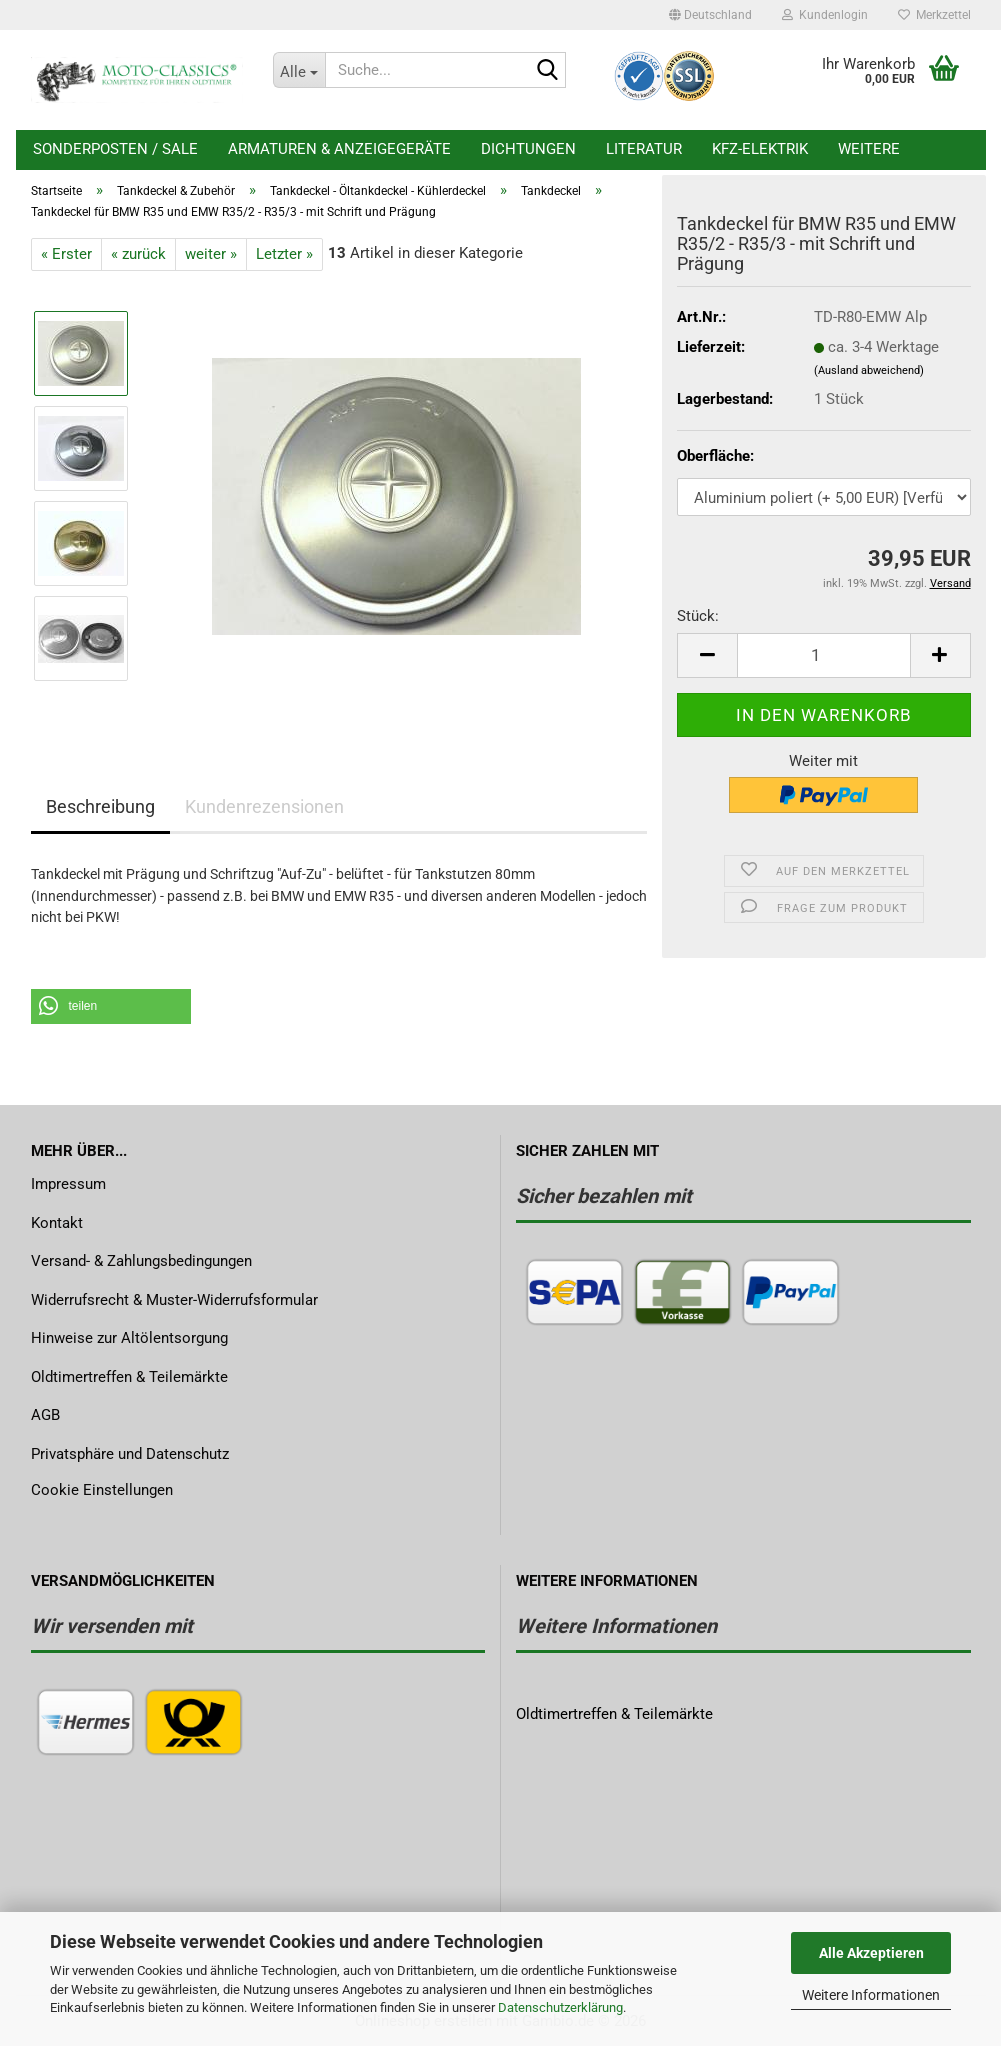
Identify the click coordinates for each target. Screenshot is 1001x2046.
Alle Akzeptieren (871, 1953)
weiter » (211, 254)
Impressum (68, 1184)
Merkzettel (934, 15)
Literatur (644, 149)
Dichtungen (528, 149)
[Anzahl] (823, 655)
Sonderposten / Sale (115, 149)
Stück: (698, 616)
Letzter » (284, 254)
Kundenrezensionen (264, 806)
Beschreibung (100, 806)
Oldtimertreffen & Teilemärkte (129, 1377)
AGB (45, 1415)
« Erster (66, 254)
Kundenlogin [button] (825, 15)
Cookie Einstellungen (102, 1490)
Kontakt (57, 1223)
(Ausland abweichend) (869, 370)
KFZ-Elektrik (760, 149)
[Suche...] (299, 70)
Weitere (869, 149)
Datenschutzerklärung (560, 2007)
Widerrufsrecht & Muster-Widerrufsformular (174, 1300)
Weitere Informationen (871, 1995)
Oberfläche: (715, 456)
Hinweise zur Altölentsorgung (129, 1338)
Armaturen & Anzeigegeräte (339, 149)
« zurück (138, 254)
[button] (710, 15)
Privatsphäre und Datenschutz (130, 1454)
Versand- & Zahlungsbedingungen (141, 1261)
